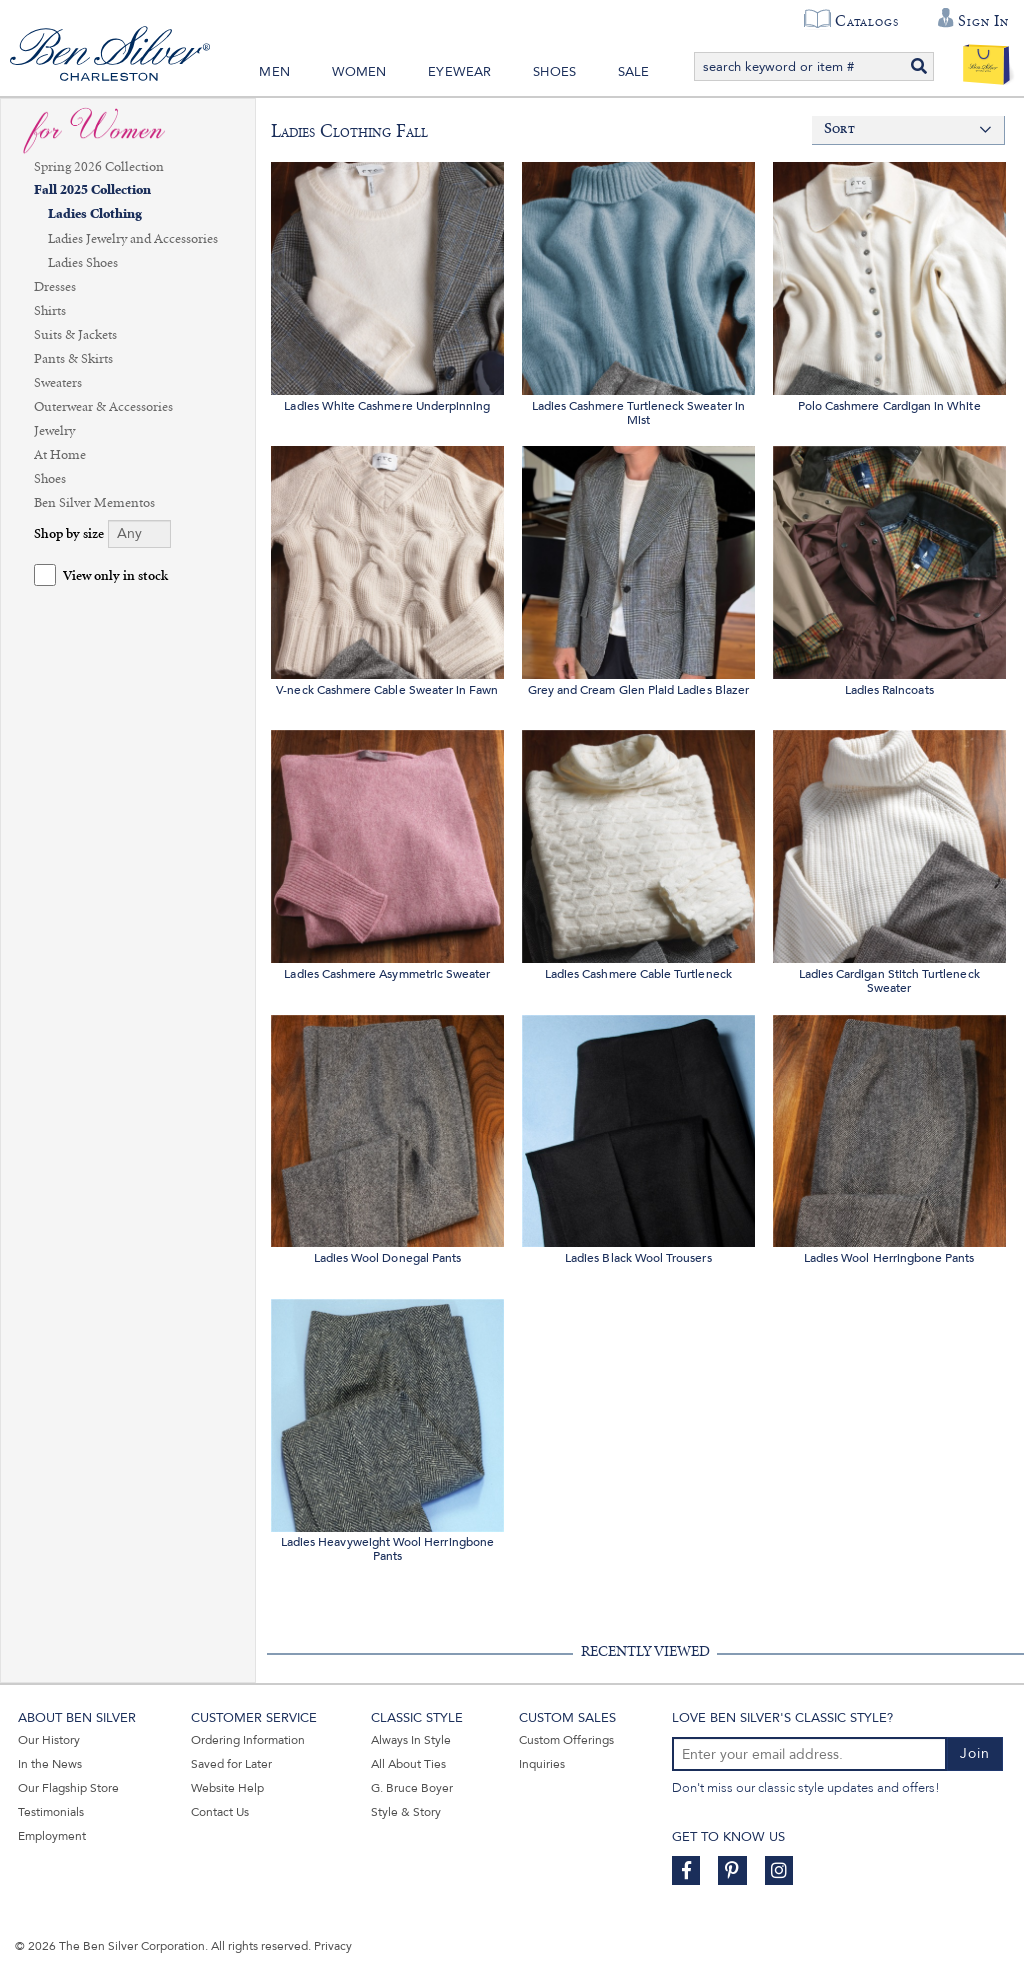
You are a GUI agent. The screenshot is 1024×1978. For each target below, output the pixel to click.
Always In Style (411, 1740)
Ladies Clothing (95, 214)
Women (359, 72)
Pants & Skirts (73, 359)
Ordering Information (248, 1740)
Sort (839, 129)
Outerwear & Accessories (103, 407)
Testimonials (51, 1812)
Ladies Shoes (83, 263)
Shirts (50, 311)
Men (274, 72)
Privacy (333, 1946)
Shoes (554, 72)
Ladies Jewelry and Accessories (133, 239)
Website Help (227, 1788)
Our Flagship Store (68, 1788)
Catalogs (866, 21)
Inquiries (542, 1764)
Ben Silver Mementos (94, 503)
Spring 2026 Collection (99, 167)
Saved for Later (231, 1764)
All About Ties (408, 1764)
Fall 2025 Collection (92, 190)
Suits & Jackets (75, 335)
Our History (49, 1740)
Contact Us (220, 1812)
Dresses (55, 287)
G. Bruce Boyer (412, 1788)
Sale (634, 72)
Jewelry (54, 431)
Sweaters (58, 383)
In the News (50, 1764)
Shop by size (69, 534)
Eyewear (459, 72)
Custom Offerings (566, 1740)
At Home (60, 455)
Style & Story (406, 1812)
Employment (52, 1836)
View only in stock (115, 576)
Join (975, 1753)
